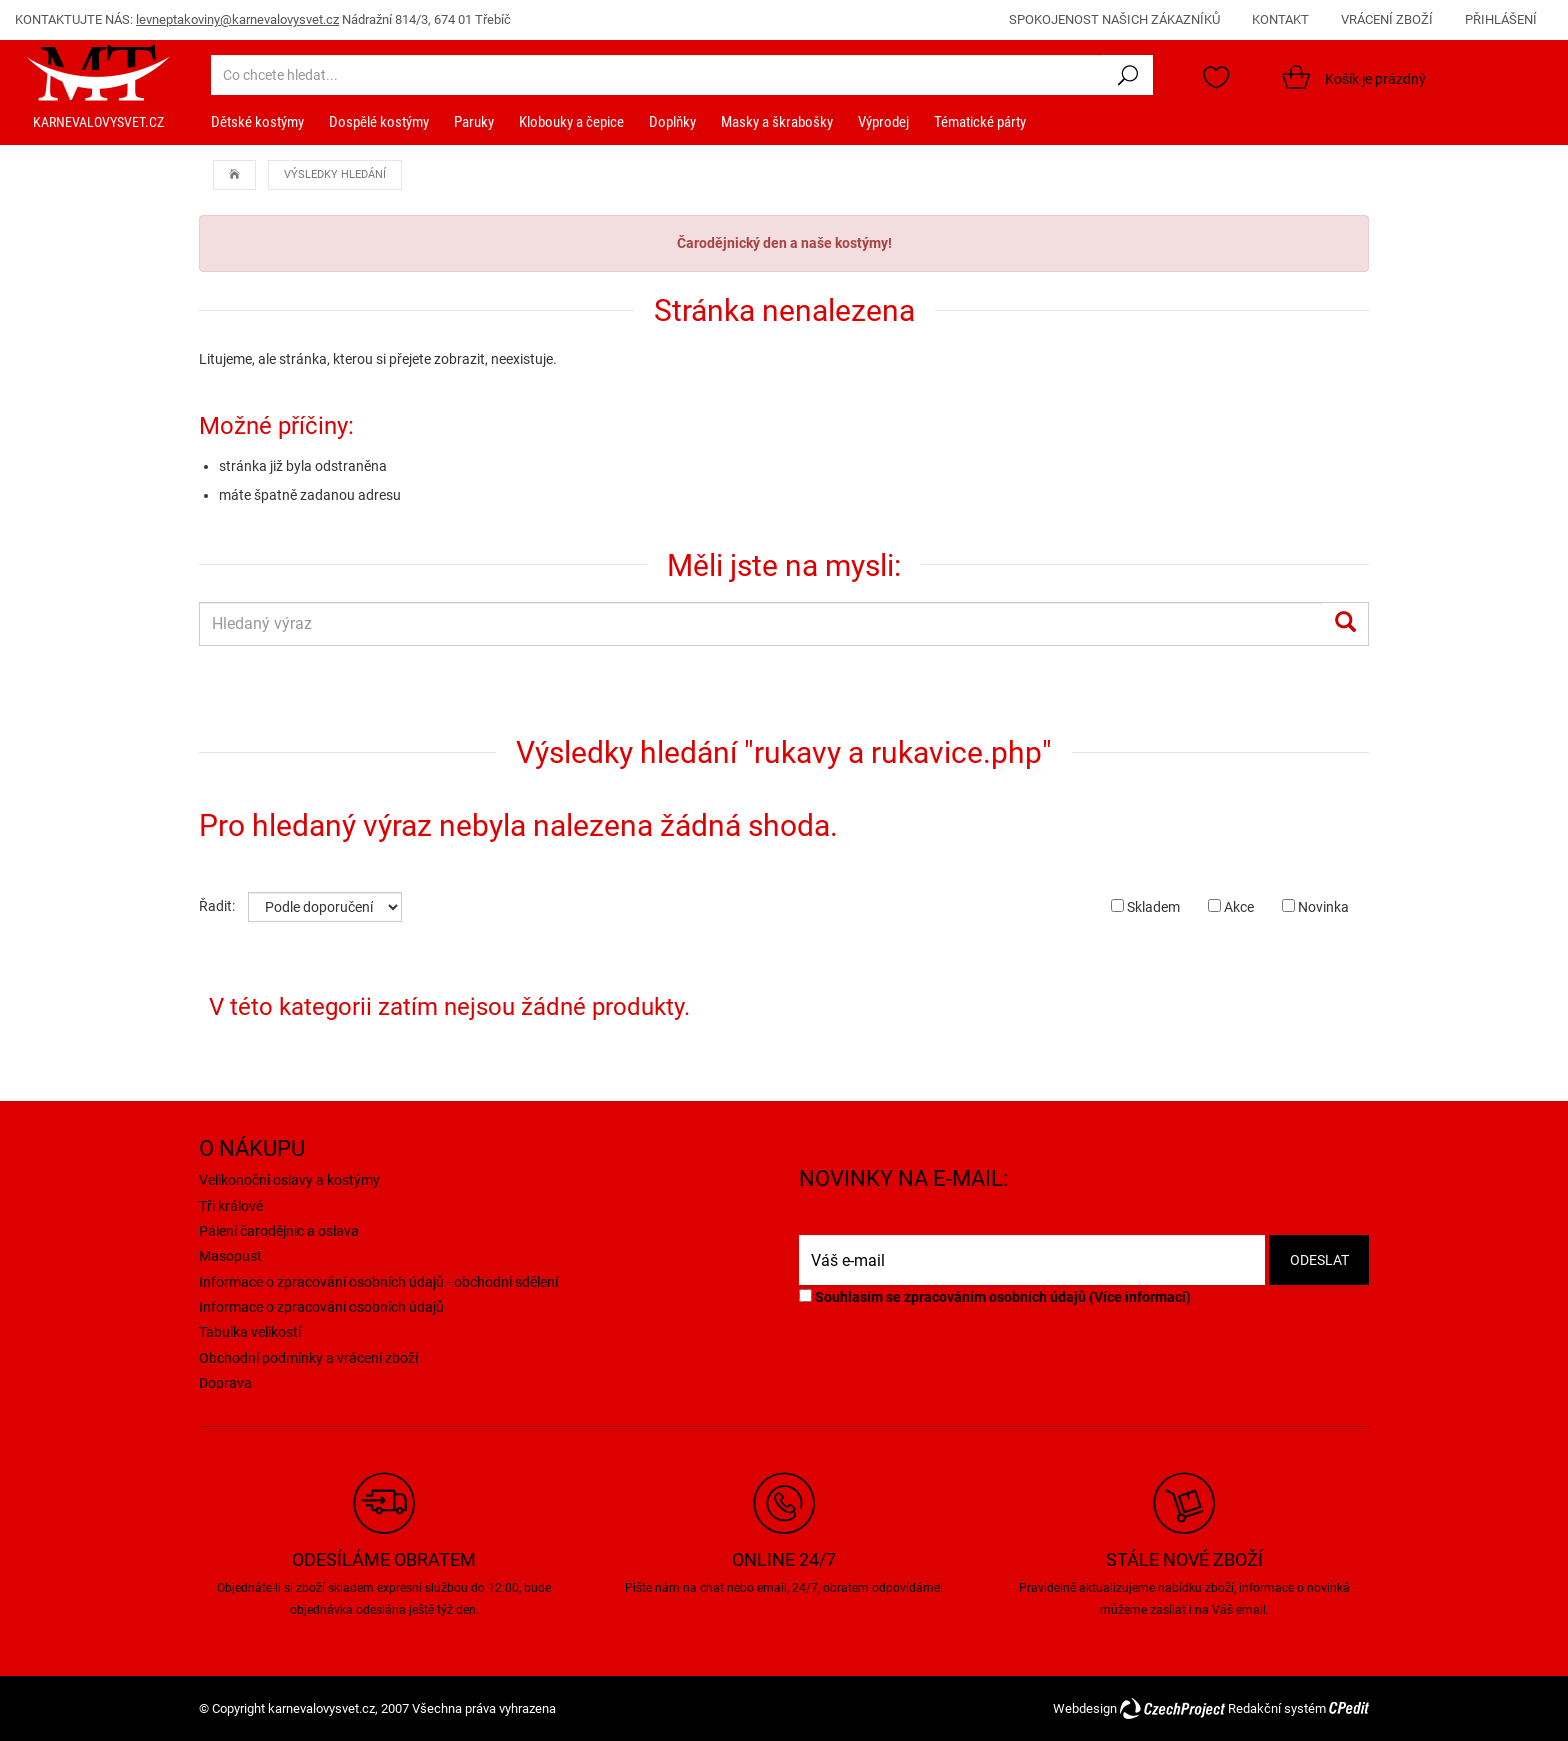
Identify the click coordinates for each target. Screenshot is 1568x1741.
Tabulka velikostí (250, 1332)
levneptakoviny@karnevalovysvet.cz (237, 19)
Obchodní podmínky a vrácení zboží (308, 1358)
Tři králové (231, 1206)
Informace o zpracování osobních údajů (321, 1307)
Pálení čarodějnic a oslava (279, 1231)
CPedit (1349, 1708)
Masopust (230, 1256)
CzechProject (1172, 1708)
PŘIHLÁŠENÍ (1501, 19)
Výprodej (883, 122)
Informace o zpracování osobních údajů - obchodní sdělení (378, 1282)
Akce (1231, 907)
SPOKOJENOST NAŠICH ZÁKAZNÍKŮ (1114, 19)
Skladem (1145, 907)
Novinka (1315, 907)
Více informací (1140, 1297)
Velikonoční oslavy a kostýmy (289, 1180)
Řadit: (217, 906)
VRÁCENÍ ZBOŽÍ (1387, 19)
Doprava (225, 1383)
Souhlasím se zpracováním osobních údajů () (995, 1297)
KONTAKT (1280, 19)
